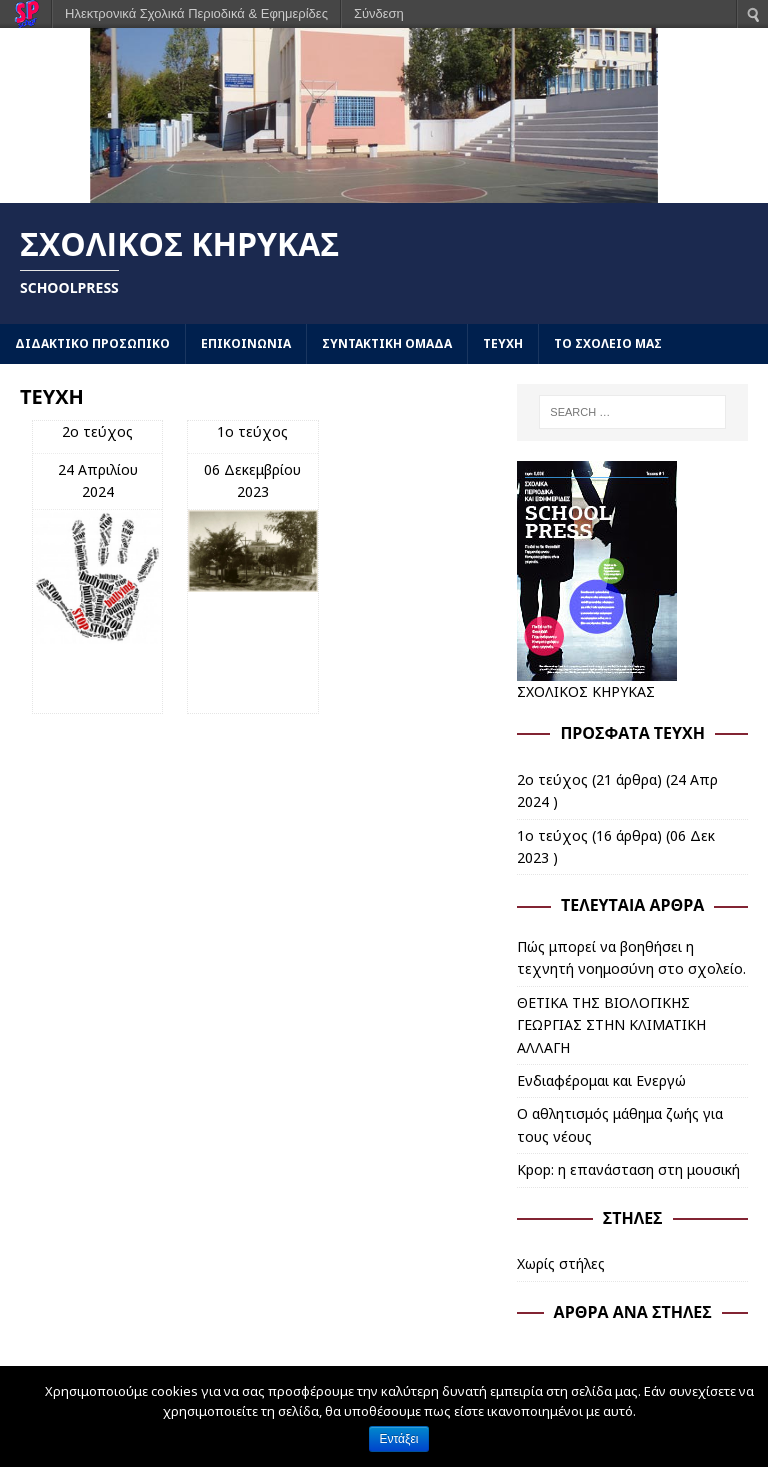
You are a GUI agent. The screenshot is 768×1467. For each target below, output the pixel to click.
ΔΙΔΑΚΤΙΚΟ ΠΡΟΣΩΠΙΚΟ (92, 343)
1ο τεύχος (252, 431)
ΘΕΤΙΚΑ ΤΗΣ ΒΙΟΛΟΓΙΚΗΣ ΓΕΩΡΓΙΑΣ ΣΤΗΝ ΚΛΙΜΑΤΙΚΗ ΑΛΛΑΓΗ (611, 1025)
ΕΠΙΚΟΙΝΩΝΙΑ (246, 343)
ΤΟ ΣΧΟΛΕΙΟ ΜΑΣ (608, 343)
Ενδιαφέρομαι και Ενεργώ (601, 1080)
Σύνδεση (379, 13)
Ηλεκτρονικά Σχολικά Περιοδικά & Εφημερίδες (196, 13)
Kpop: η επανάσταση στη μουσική (628, 1169)
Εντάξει (399, 1439)
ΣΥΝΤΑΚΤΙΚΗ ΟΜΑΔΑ (387, 343)
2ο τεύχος (97, 431)
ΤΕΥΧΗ (503, 343)
